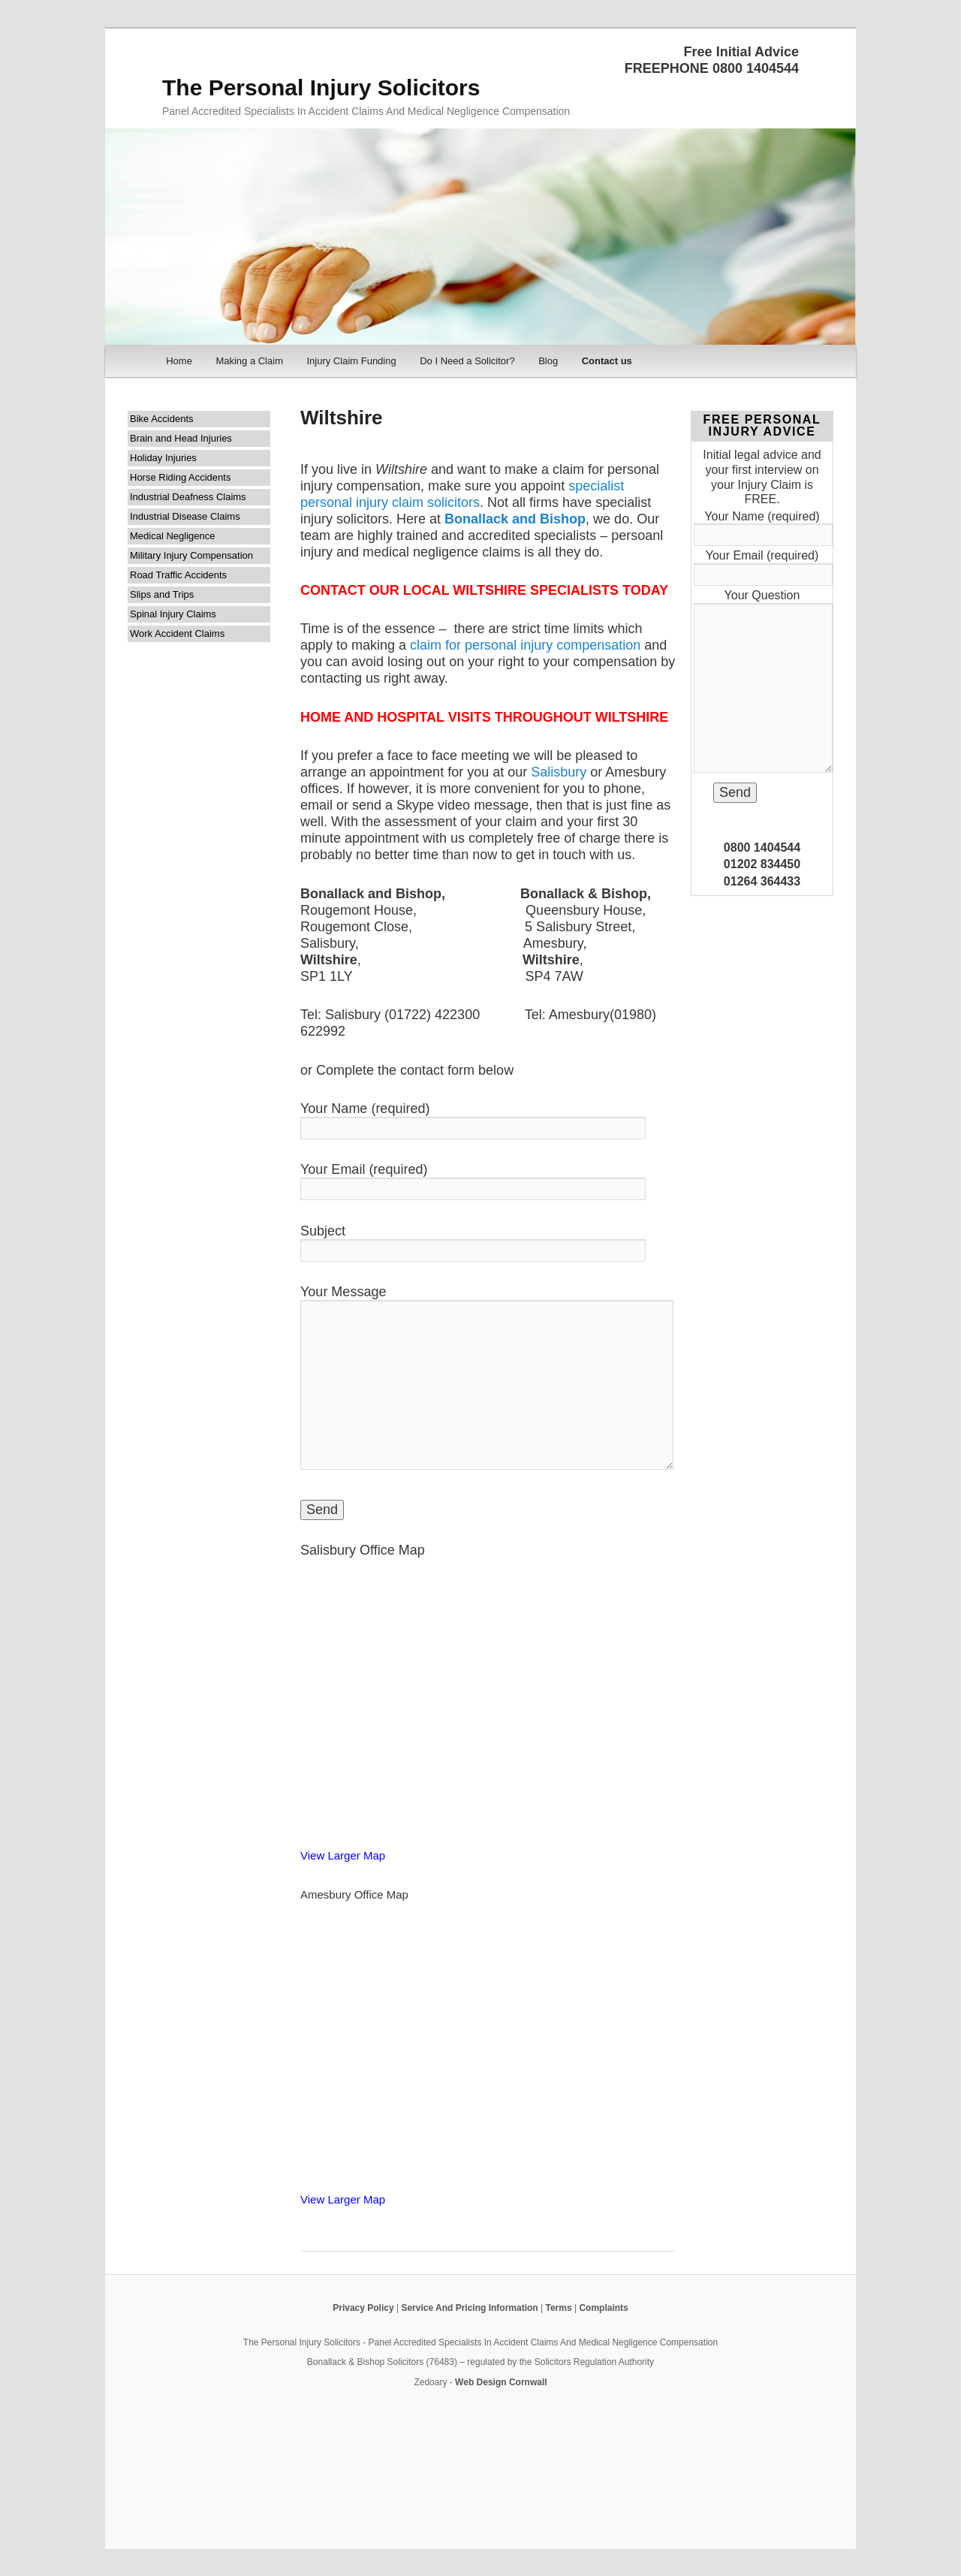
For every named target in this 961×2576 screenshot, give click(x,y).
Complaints (603, 2308)
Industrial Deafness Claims (188, 496)
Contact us (607, 360)
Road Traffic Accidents (178, 575)
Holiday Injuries (163, 457)
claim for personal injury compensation (525, 645)
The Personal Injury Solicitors (321, 87)
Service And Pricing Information (469, 2308)
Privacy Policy (363, 2308)
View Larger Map (342, 1855)
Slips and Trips (162, 594)
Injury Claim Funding (351, 360)
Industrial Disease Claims (185, 516)
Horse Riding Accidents (180, 477)
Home (179, 360)
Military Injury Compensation (191, 555)
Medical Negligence (172, 535)
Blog (548, 360)
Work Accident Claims (177, 633)
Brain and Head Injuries (181, 438)
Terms (558, 2308)
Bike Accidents (162, 418)
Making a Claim (249, 360)
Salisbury (558, 772)
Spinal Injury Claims (173, 614)
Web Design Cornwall (501, 2382)
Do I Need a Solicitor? (467, 360)
